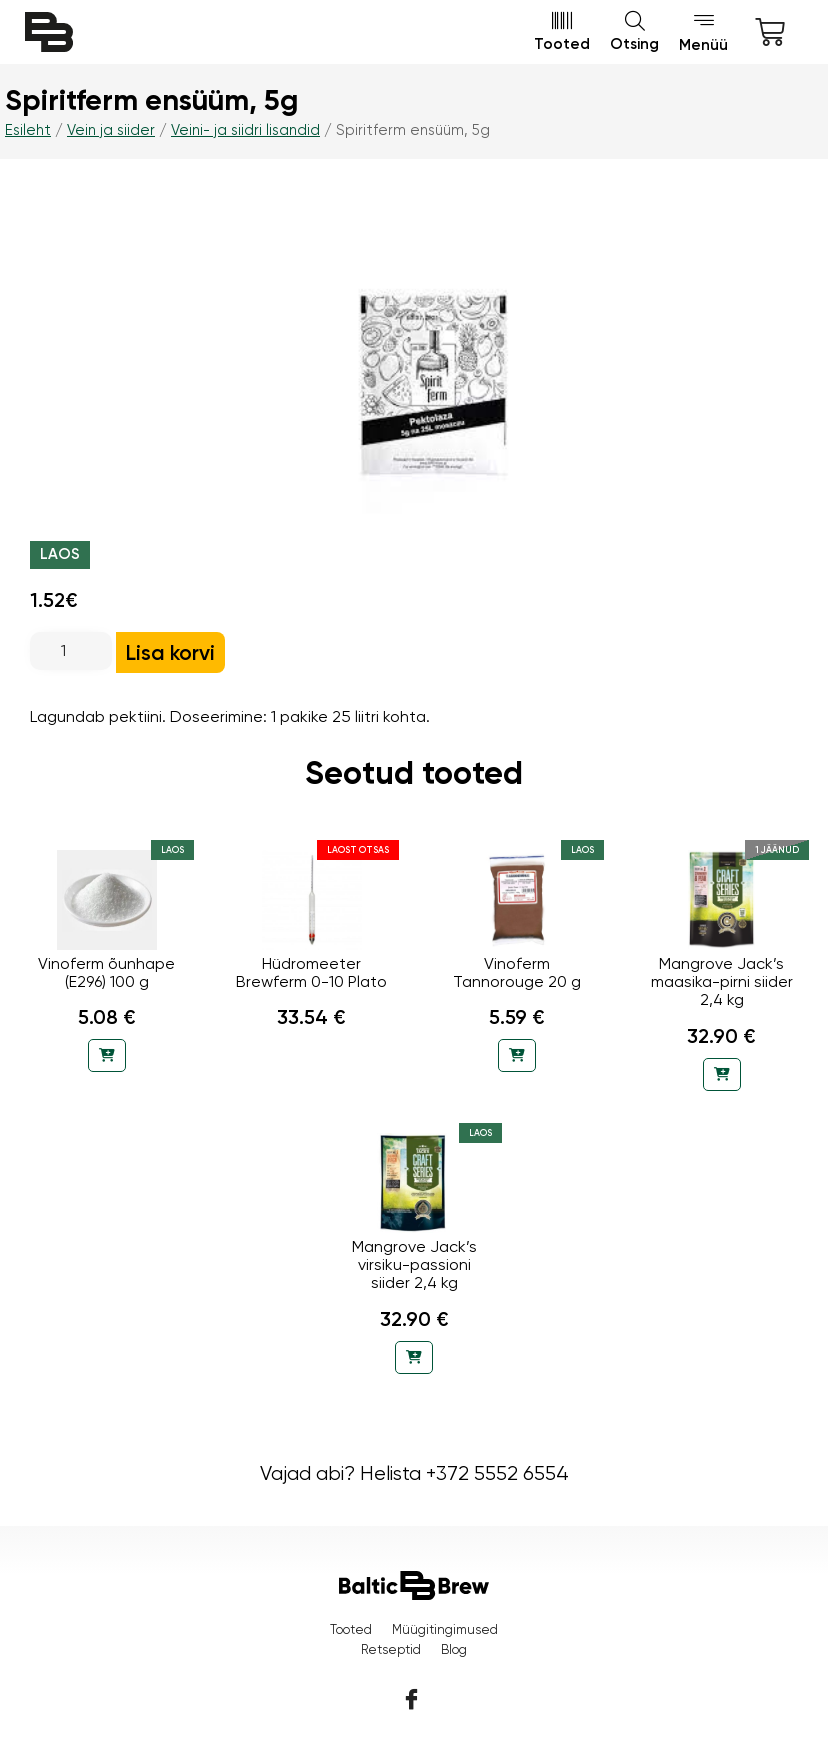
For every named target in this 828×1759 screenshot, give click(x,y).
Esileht (28, 130)
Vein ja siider (111, 130)
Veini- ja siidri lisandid (245, 130)
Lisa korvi (170, 652)
